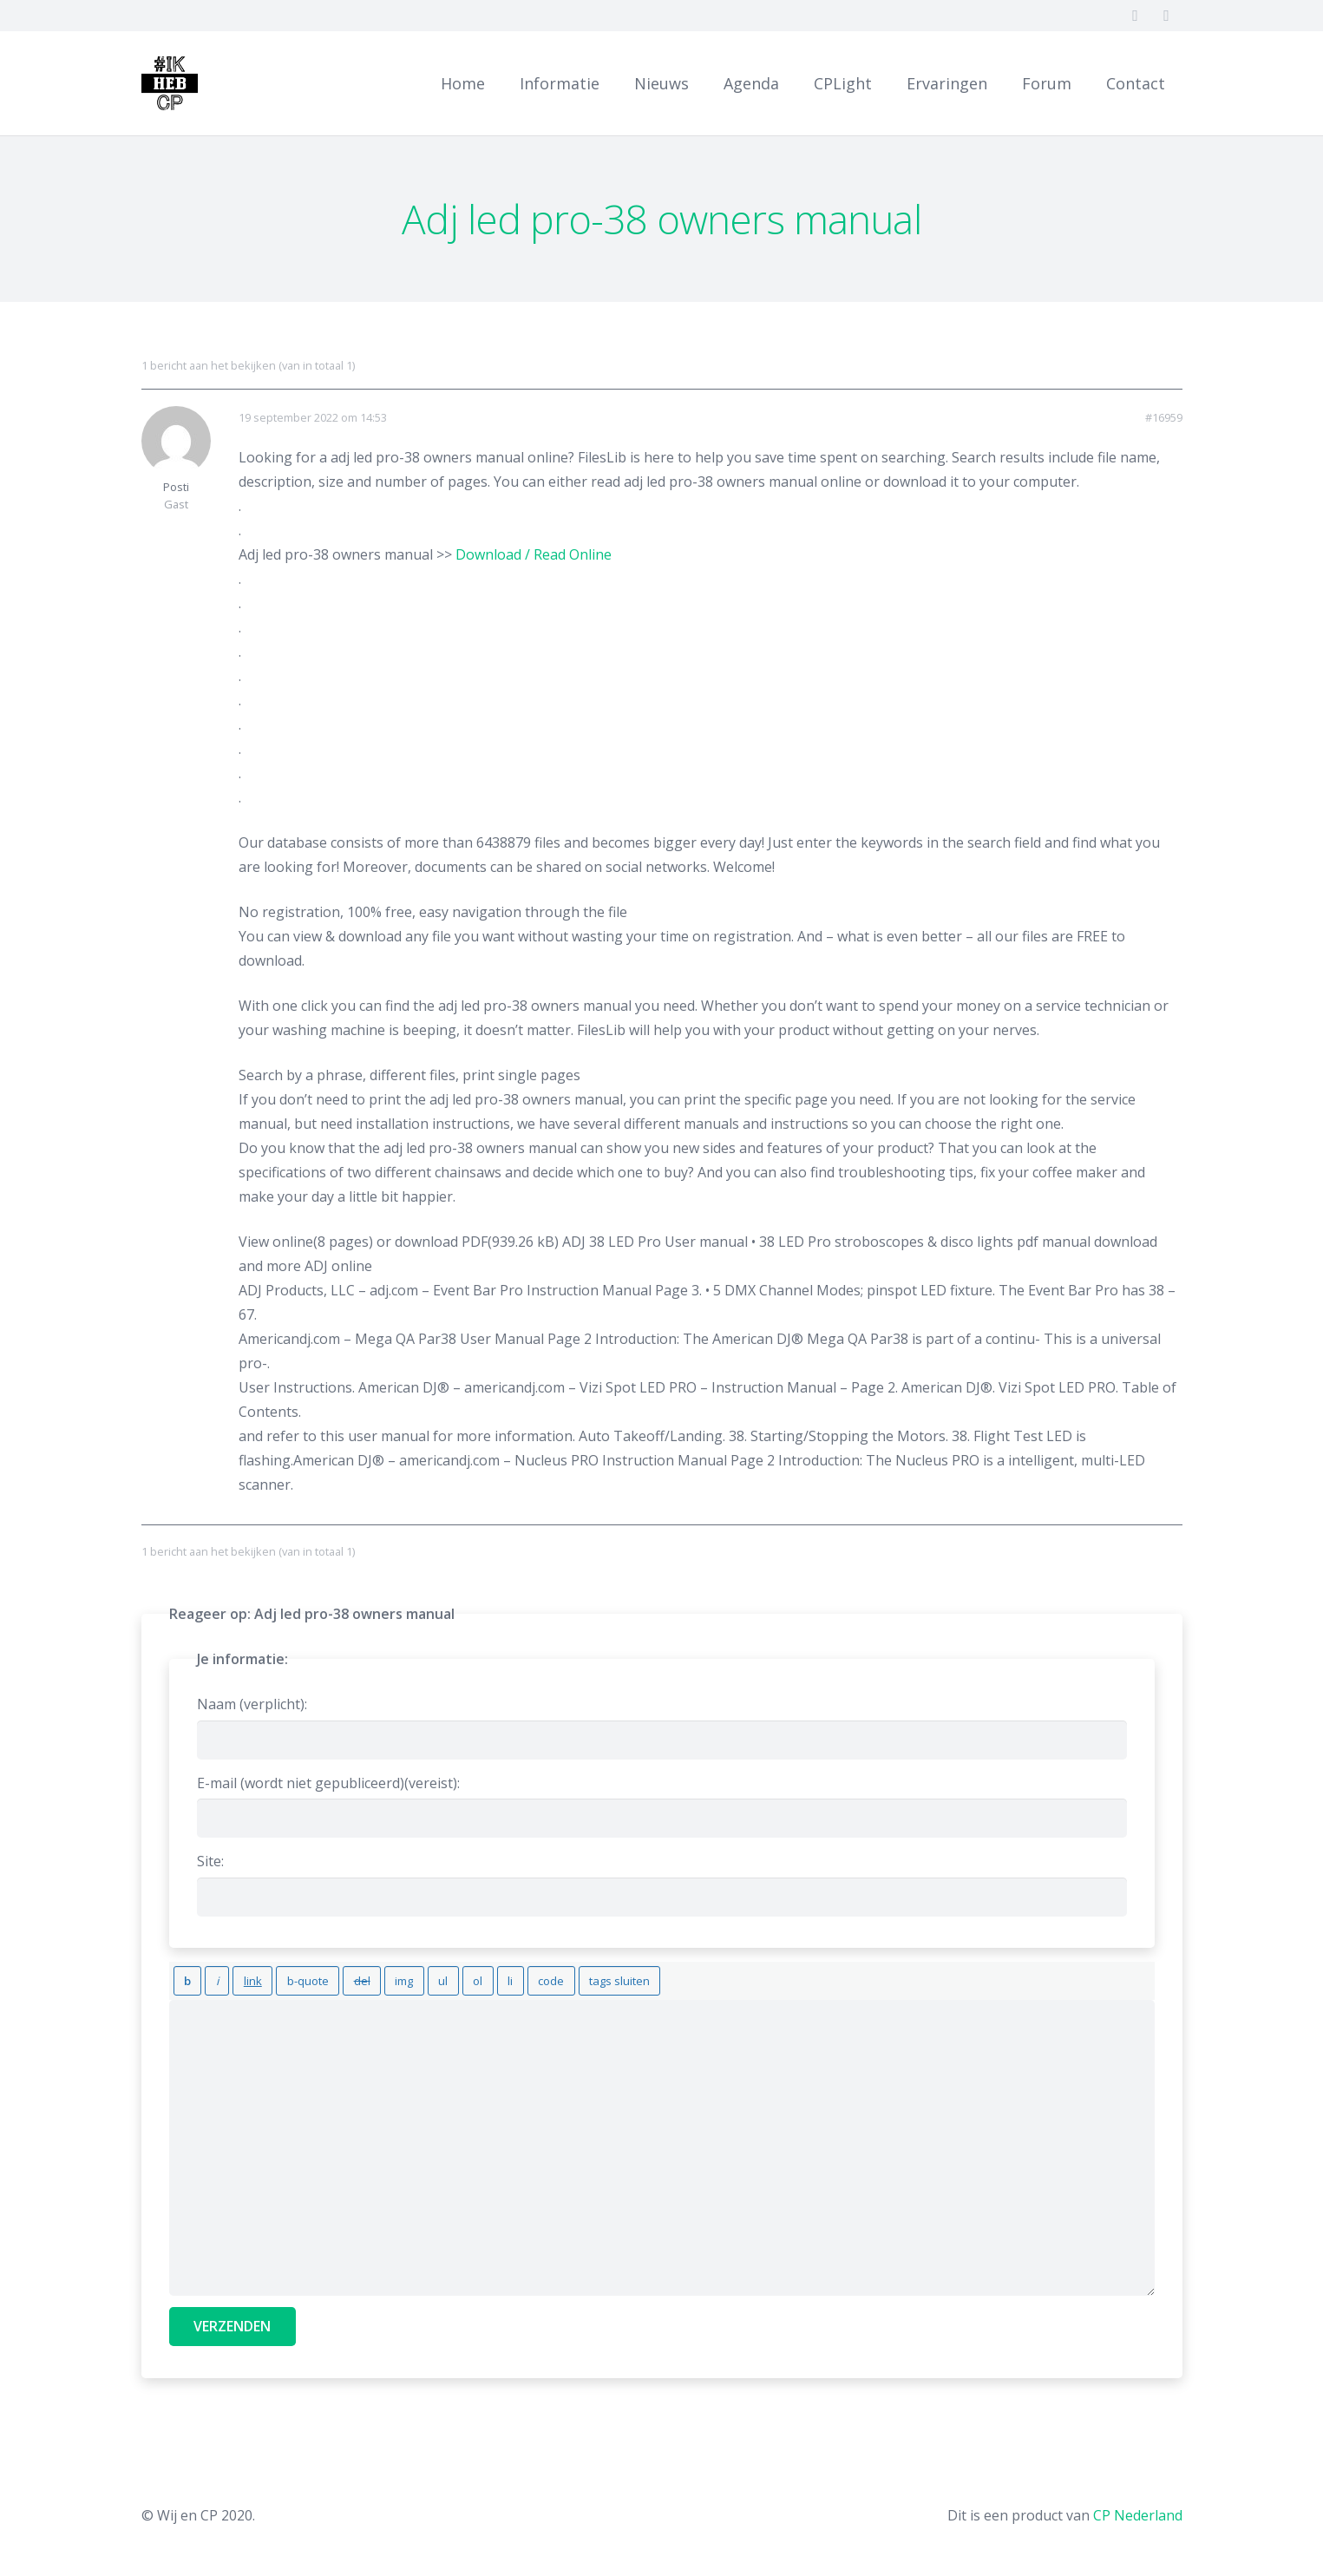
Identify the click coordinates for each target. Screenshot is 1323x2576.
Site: (210, 1861)
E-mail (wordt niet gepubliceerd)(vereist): (328, 1783)
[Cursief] (208, 1977)
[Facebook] (1135, 15)
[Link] (180, 83)
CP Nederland (1137, 2508)
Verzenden (232, 2319)
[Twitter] (1166, 15)
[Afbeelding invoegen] (366, 1977)
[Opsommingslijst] (399, 1977)
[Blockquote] (283, 1977)
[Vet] (184, 1977)
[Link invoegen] (236, 1977)
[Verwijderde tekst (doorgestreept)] (330, 1977)
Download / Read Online (533, 554)
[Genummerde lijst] (427, 1977)
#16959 (1163, 417)
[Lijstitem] (453, 1977)
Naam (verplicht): (252, 1704)
